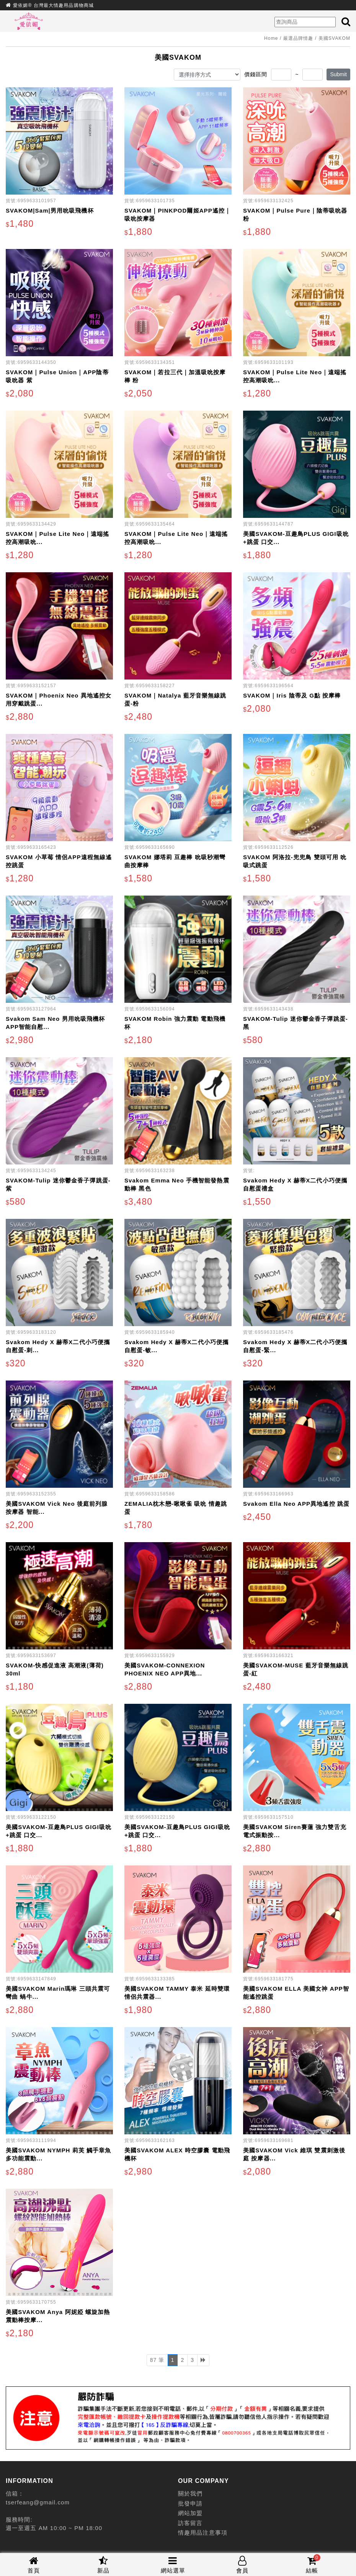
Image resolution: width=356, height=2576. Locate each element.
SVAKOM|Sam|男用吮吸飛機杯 (50, 210)
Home (271, 38)
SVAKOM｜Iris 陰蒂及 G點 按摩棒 (292, 695)
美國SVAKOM (334, 38)
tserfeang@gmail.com (38, 2502)
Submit (338, 74)
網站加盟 (190, 2513)
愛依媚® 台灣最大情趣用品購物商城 (53, 5)
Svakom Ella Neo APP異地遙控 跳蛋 (296, 1503)
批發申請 (190, 2503)
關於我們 (190, 2493)
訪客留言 (190, 2523)
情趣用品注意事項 (202, 2532)
